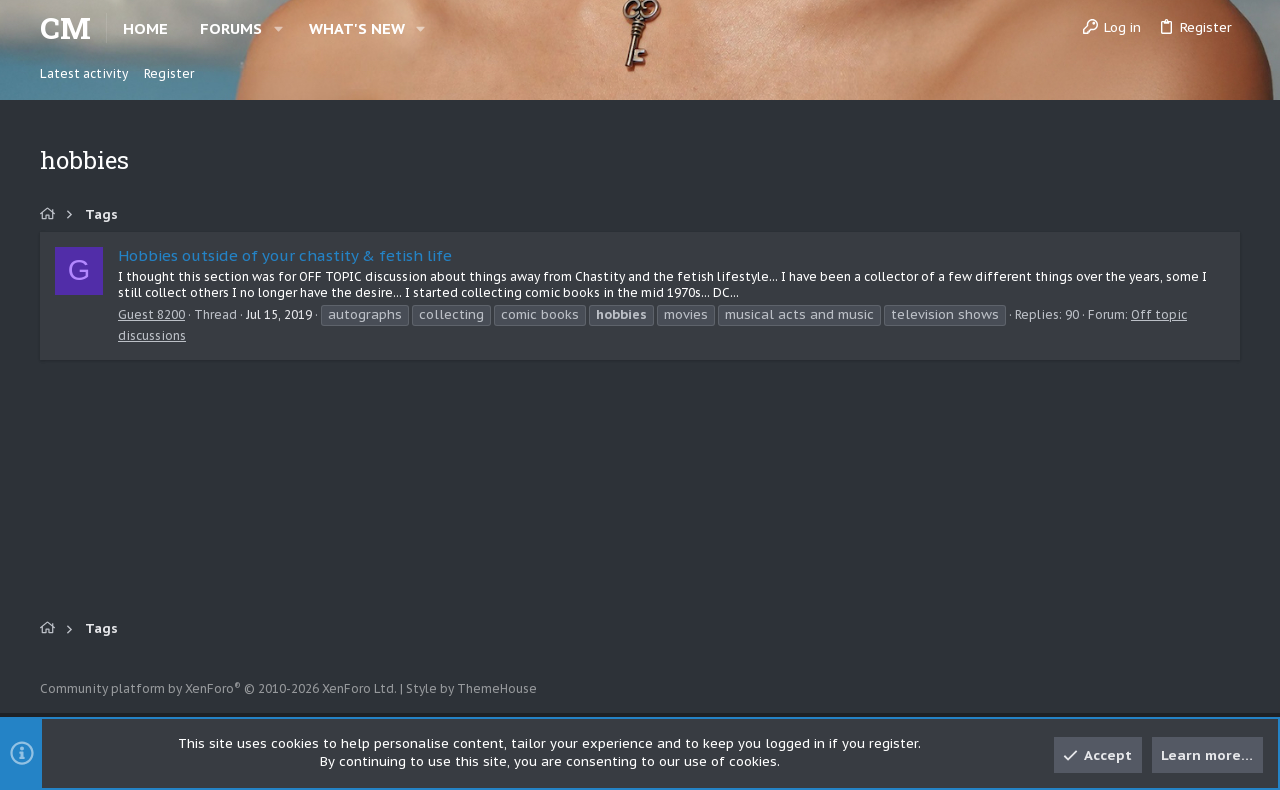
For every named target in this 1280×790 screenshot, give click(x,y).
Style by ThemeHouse (471, 688)
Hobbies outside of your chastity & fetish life (285, 255)
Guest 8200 (151, 314)
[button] (278, 28)
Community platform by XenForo (218, 688)
